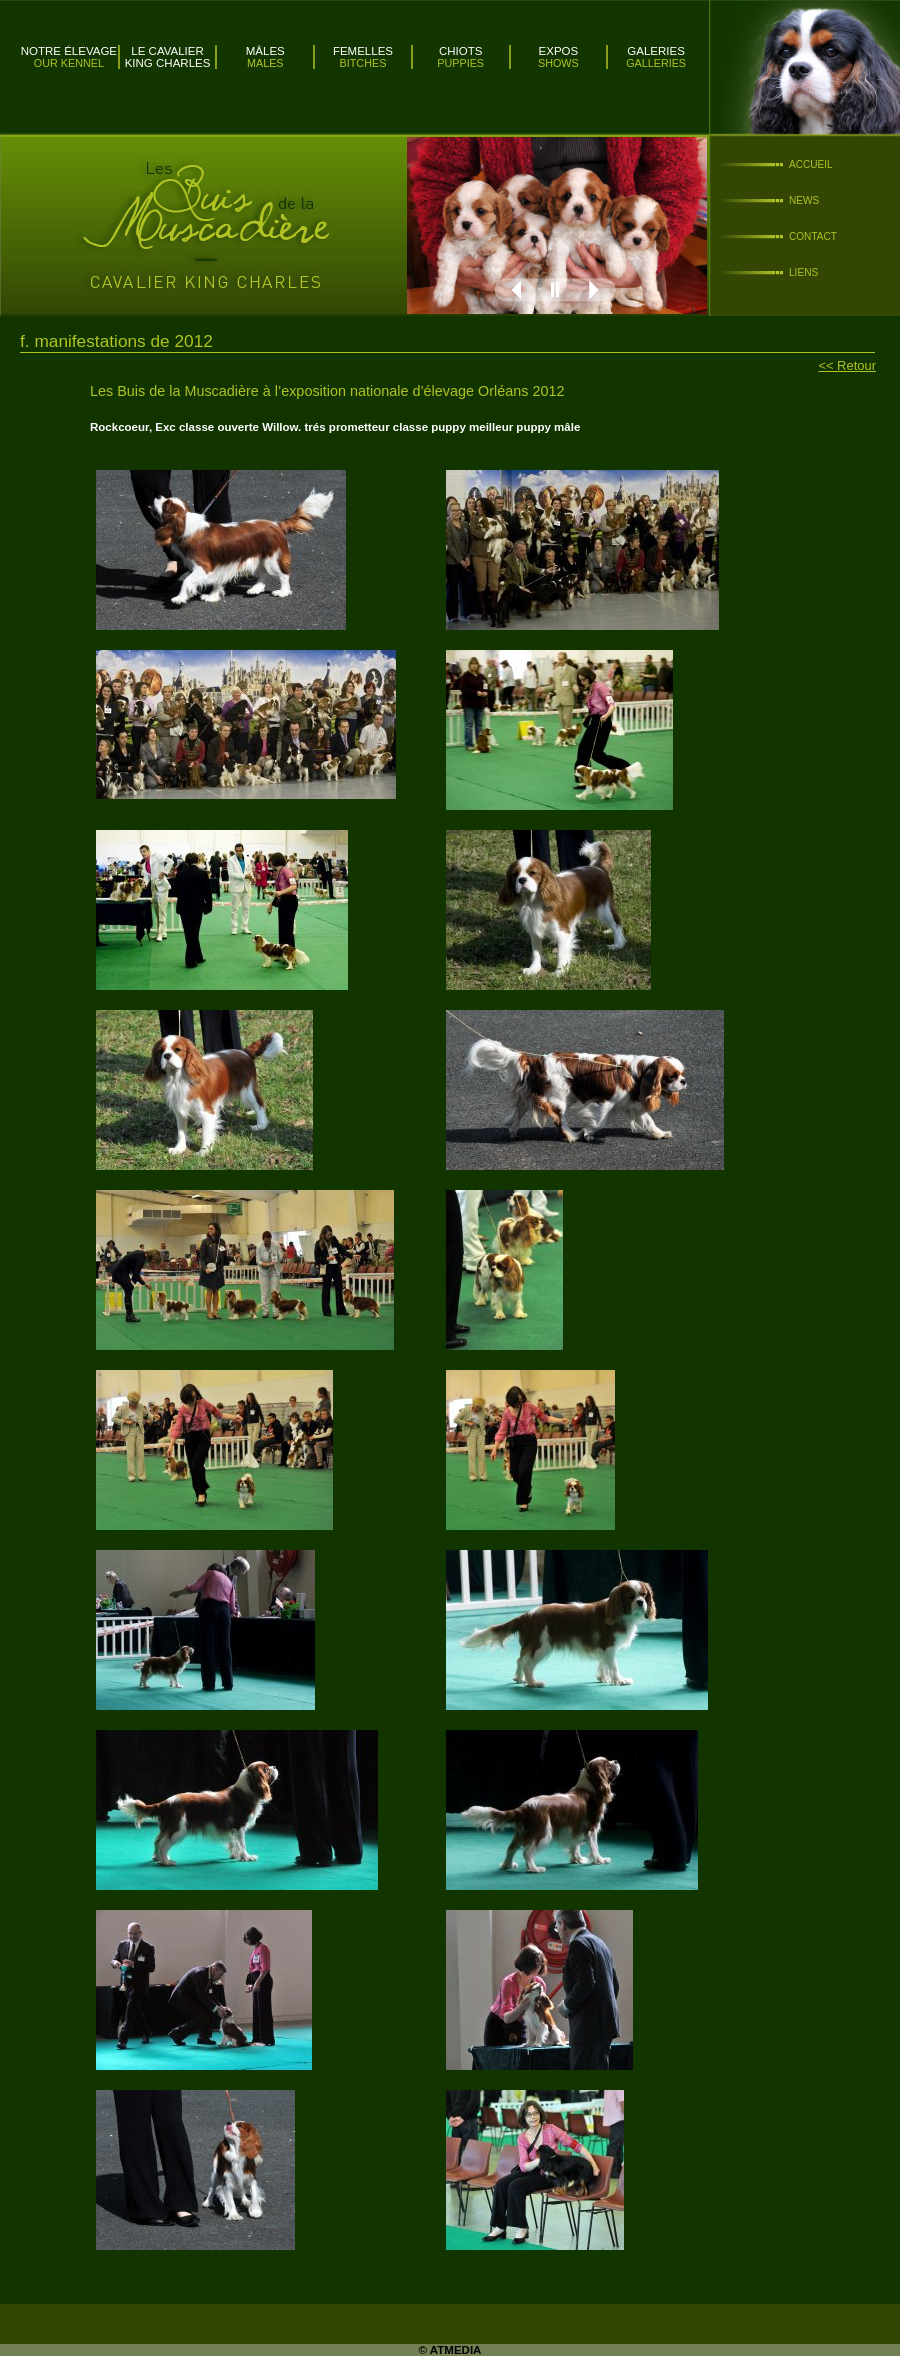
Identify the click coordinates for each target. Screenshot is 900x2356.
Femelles (363, 51)
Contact (813, 236)
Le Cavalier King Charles (168, 57)
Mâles (265, 51)
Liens (803, 272)
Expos (559, 51)
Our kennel (69, 63)
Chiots (461, 51)
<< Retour (847, 365)
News (804, 200)
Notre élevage (69, 51)
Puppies (460, 63)
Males (265, 63)
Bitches (363, 63)
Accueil (811, 164)
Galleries (656, 63)
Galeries (656, 51)
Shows (558, 63)
